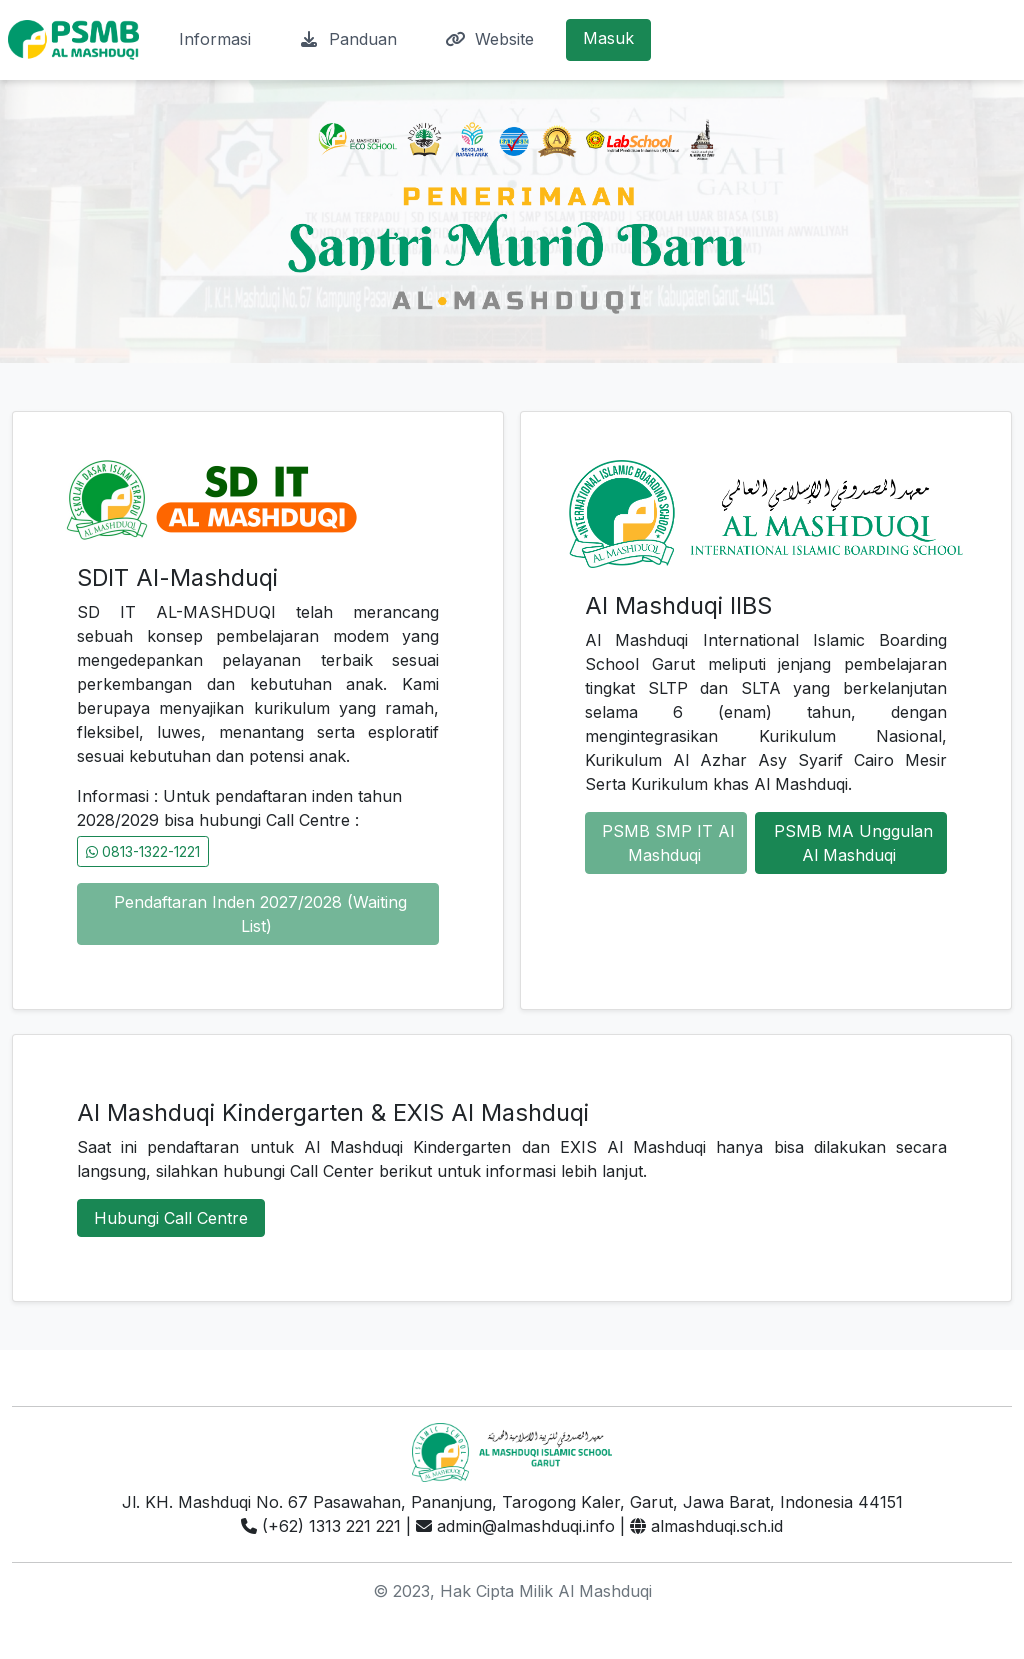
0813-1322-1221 (143, 851)
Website (489, 39)
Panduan (348, 39)
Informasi (215, 39)
